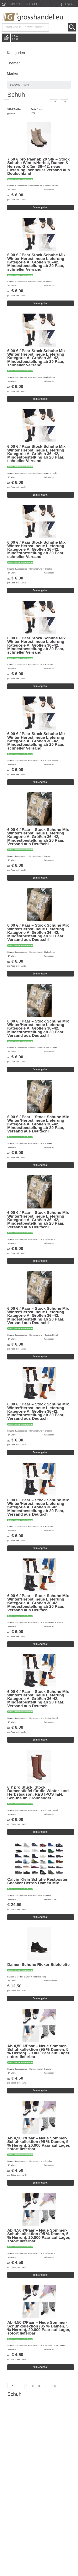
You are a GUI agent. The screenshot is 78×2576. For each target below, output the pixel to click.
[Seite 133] (53, 2386)
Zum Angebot (40, 207)
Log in (69, 4)
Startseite (15, 84)
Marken (13, 73)
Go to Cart (6, 38)
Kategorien (16, 53)
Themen (14, 63)
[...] (45, 2386)
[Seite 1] (27, 2386)
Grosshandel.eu (33, 17)
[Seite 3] (39, 2386)
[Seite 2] (33, 2386)
